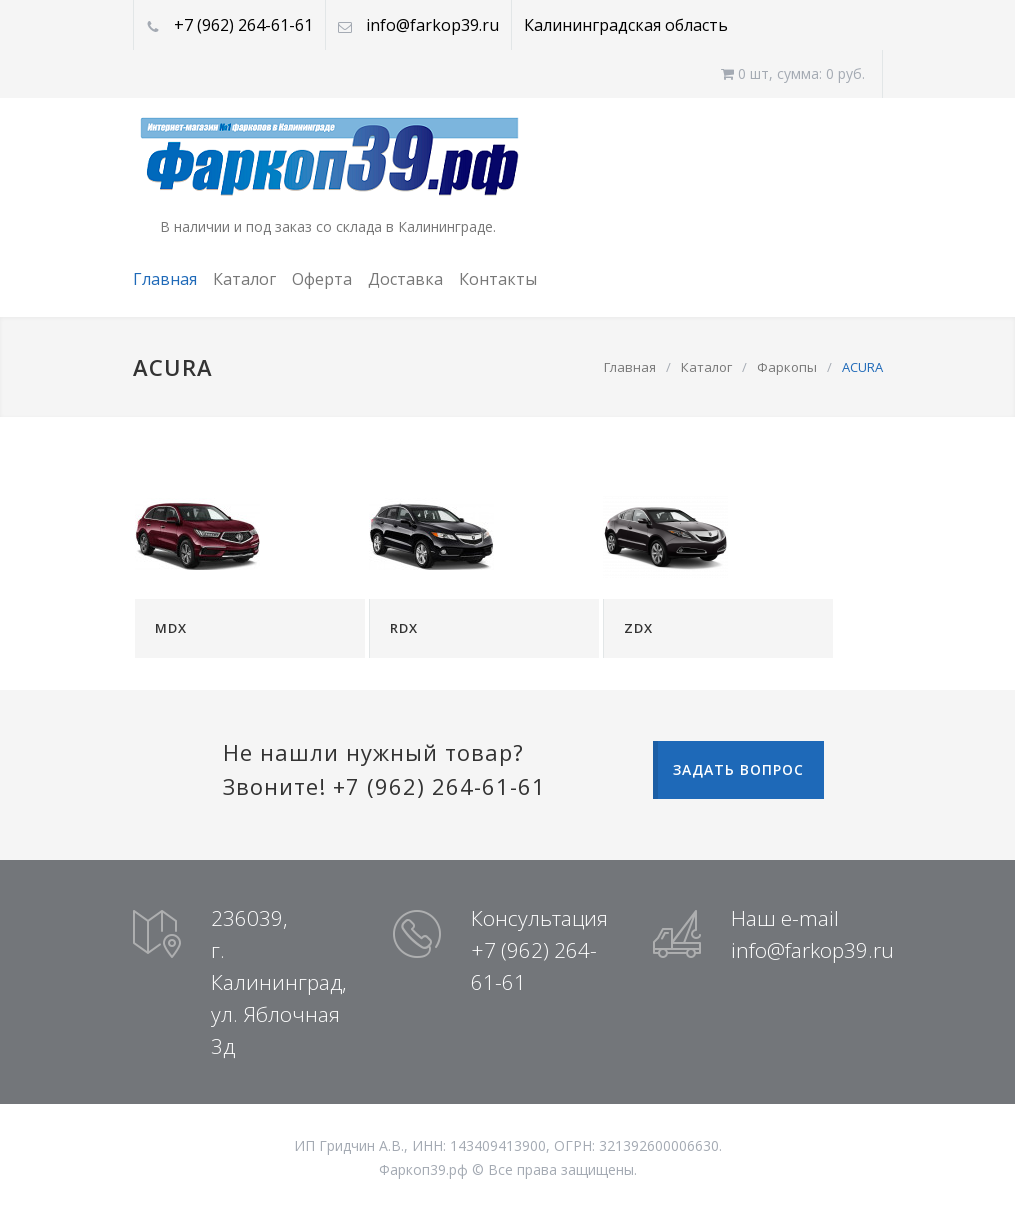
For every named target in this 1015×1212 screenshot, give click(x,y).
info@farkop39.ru (432, 25)
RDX (404, 628)
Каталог (244, 279)
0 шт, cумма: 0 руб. (793, 73)
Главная (165, 279)
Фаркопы (787, 367)
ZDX (638, 628)
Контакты (498, 279)
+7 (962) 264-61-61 (243, 25)
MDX (171, 628)
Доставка (405, 279)
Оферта (322, 279)
